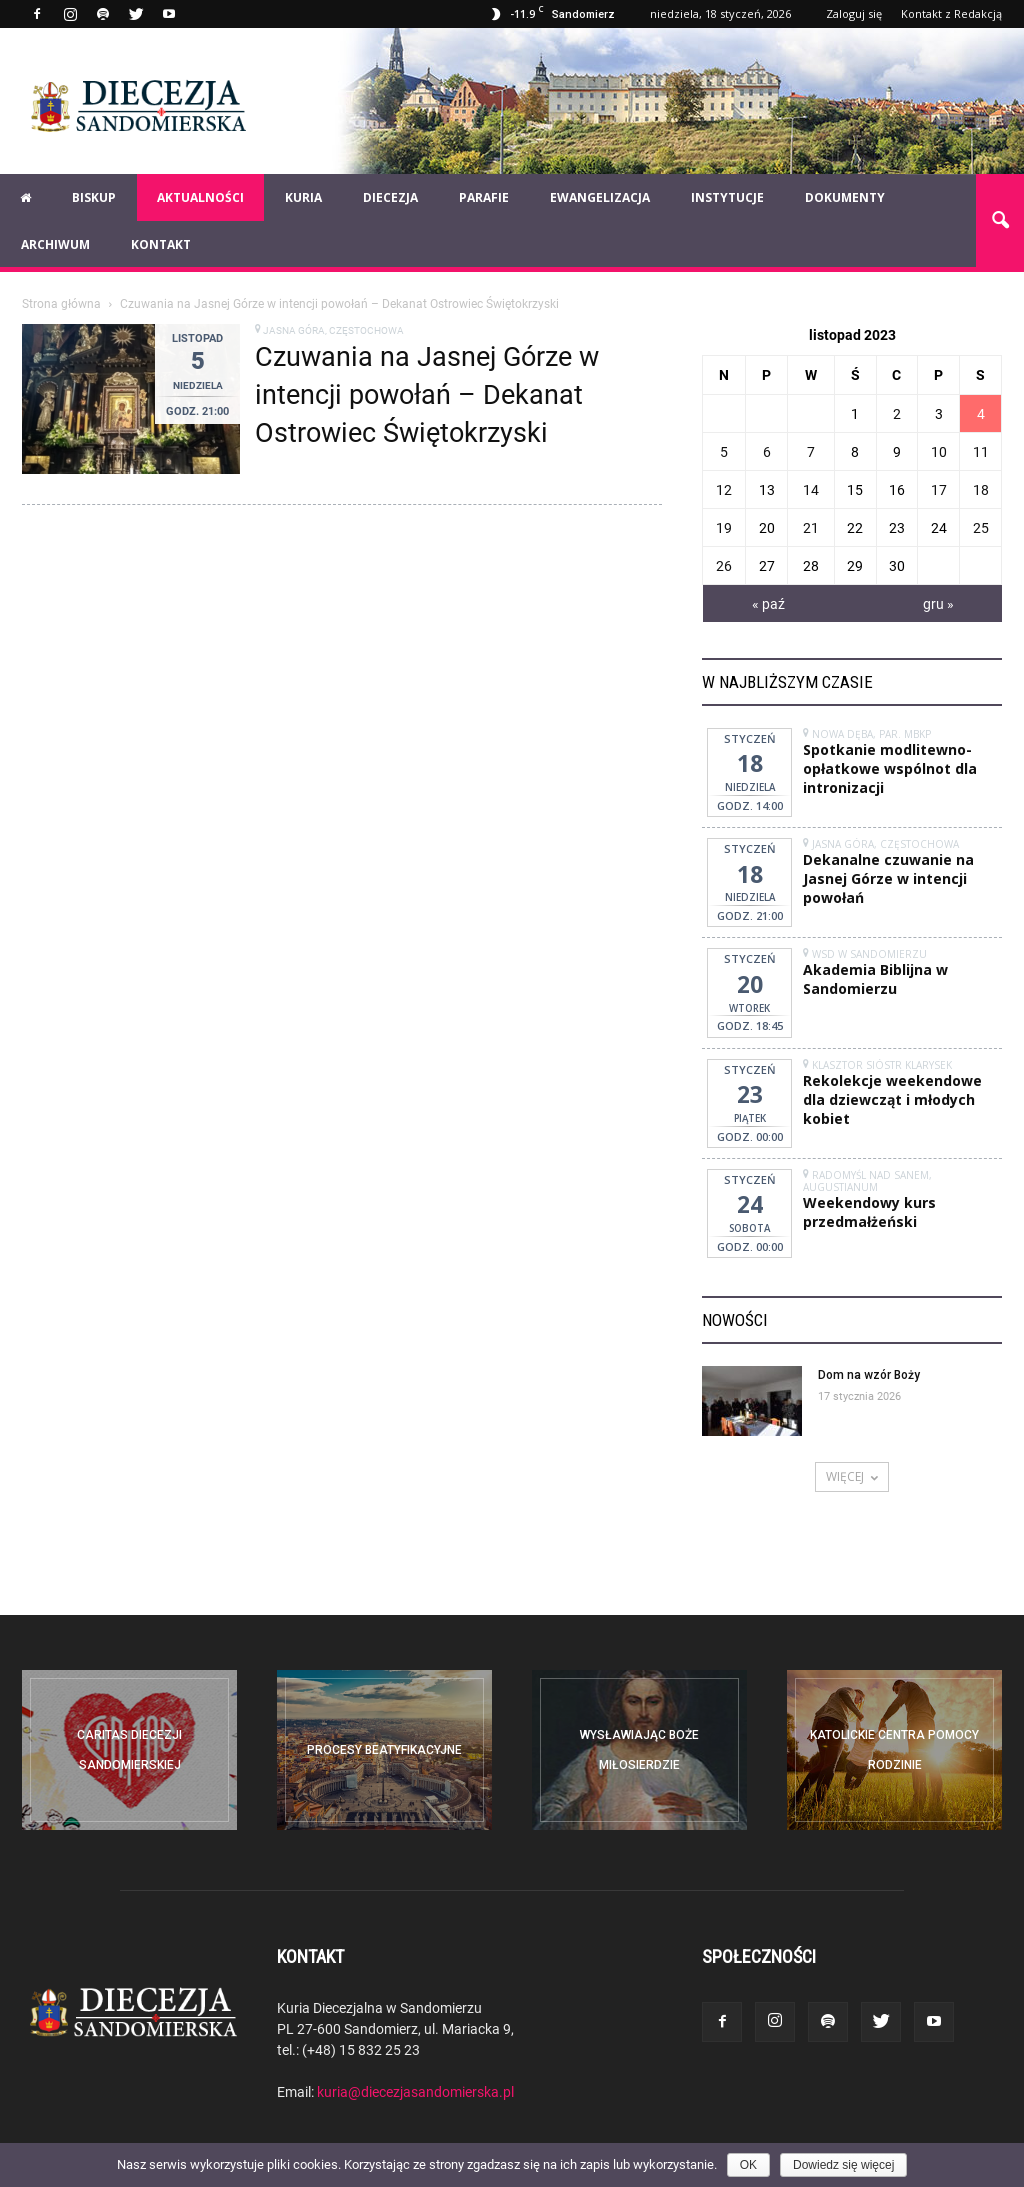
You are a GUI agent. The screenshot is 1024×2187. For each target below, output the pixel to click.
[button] (1000, 221)
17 (939, 489)
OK (748, 2165)
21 (811, 527)
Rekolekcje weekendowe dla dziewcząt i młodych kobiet (892, 1099)
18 (981, 489)
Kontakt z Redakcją (951, 13)
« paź (768, 603)
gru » (938, 603)
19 (724, 527)
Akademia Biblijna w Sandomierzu (875, 979)
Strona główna (61, 303)
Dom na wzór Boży (869, 1375)
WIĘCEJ (852, 1476)
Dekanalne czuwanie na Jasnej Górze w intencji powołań (888, 878)
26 (724, 565)
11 (981, 451)
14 (811, 489)
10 (939, 451)
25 (981, 527)
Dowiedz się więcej (843, 2165)
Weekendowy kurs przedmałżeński (869, 1212)
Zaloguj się (854, 13)
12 (724, 489)
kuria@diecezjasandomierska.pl (415, 2091)
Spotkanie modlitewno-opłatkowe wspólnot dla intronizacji (890, 768)
